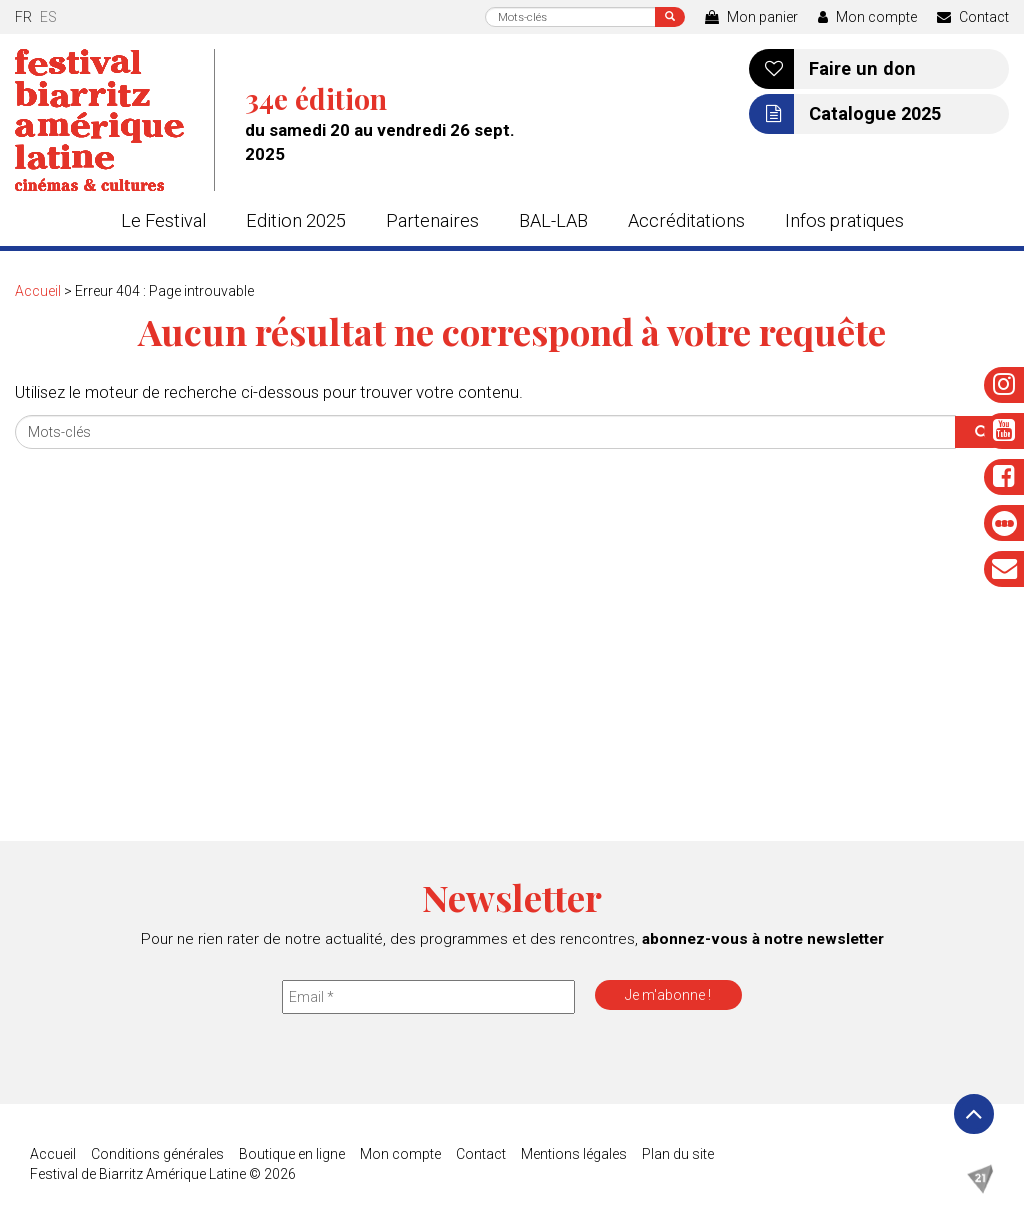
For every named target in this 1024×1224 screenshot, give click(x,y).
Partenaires (432, 220)
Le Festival (163, 220)
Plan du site (678, 1154)
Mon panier (751, 17)
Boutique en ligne (292, 1154)
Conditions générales (157, 1154)
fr (23, 17)
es (48, 17)
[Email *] (428, 997)
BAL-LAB (553, 220)
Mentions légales (574, 1154)
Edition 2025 (296, 220)
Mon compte (867, 17)
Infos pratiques (844, 220)
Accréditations (686, 220)
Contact (973, 17)
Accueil (38, 291)
